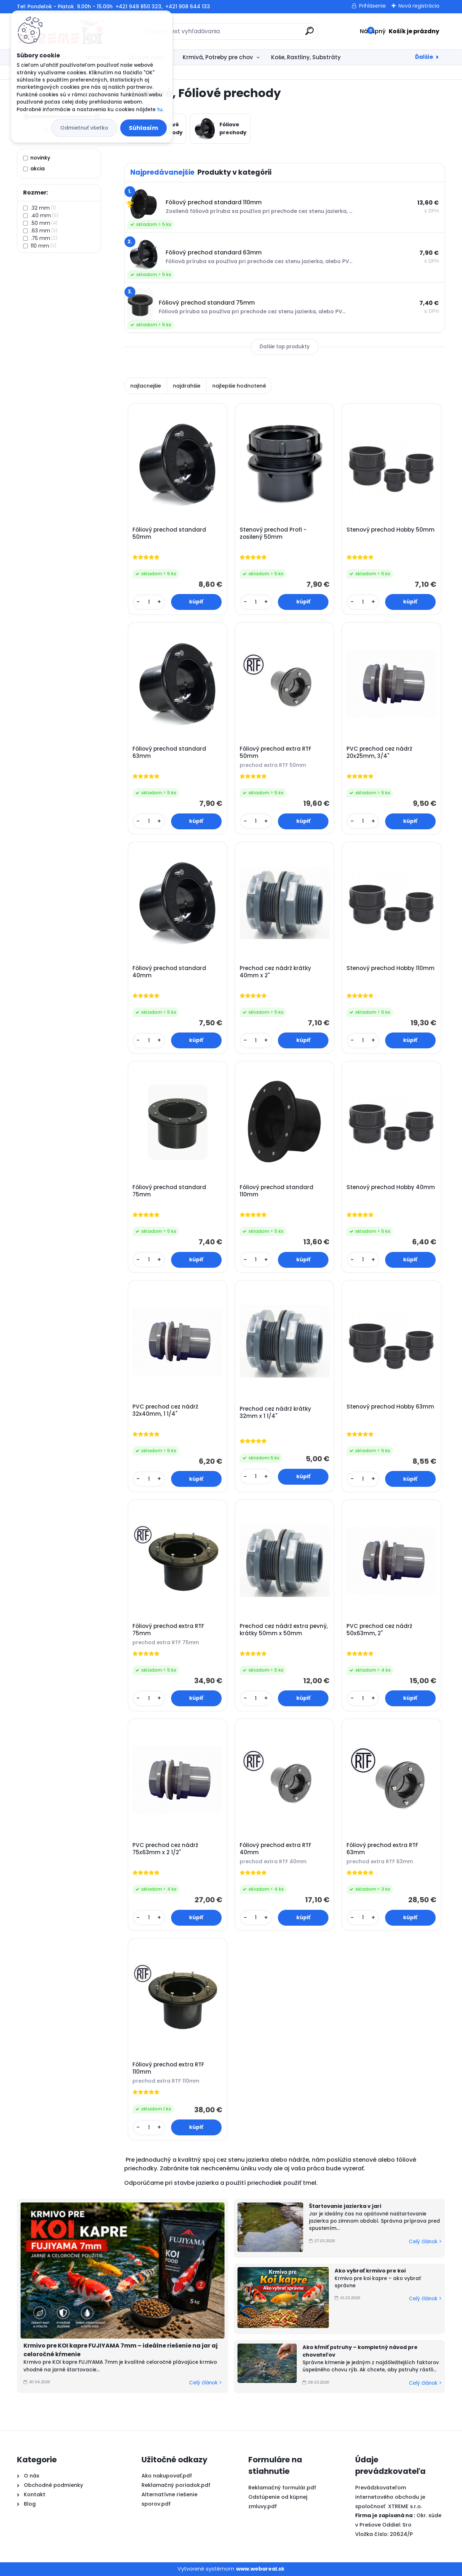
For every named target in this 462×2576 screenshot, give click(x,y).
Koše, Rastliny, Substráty (306, 57)
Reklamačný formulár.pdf (282, 2487)
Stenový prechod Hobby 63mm (390, 1406)
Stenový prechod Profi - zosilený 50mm (273, 533)
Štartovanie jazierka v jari (345, 2206)
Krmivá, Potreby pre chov (218, 57)
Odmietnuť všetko (84, 127)
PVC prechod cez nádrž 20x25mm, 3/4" (379, 752)
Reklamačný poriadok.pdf (175, 2485)
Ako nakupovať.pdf (166, 2475)
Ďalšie (424, 57)
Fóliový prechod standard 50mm (169, 533)
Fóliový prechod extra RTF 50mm (275, 752)
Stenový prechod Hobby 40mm (390, 1187)
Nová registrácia (418, 5)
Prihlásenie (372, 5)
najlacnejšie (145, 385)
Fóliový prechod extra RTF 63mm (382, 1849)
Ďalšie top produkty (285, 346)
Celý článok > (205, 2382)
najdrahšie (186, 385)
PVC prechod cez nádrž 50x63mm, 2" (379, 1630)
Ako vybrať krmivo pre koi (370, 2270)
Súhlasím (143, 128)
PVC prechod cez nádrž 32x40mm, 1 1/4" (165, 1410)
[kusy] (148, 602)
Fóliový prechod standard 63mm (169, 752)
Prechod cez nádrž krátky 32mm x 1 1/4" (275, 1412)
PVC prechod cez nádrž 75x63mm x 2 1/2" (165, 1849)
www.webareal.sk (260, 2568)
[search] (309, 34)
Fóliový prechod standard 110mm (276, 1191)
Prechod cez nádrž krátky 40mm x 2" (275, 972)
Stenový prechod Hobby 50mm (390, 529)
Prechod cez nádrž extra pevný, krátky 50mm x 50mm (284, 1630)
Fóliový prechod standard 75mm (169, 1191)
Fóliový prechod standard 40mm (169, 972)
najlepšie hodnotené (239, 385)
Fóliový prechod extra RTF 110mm (168, 2068)
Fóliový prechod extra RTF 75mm (168, 1630)
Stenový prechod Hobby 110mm (390, 968)
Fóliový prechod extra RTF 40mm (275, 1849)
